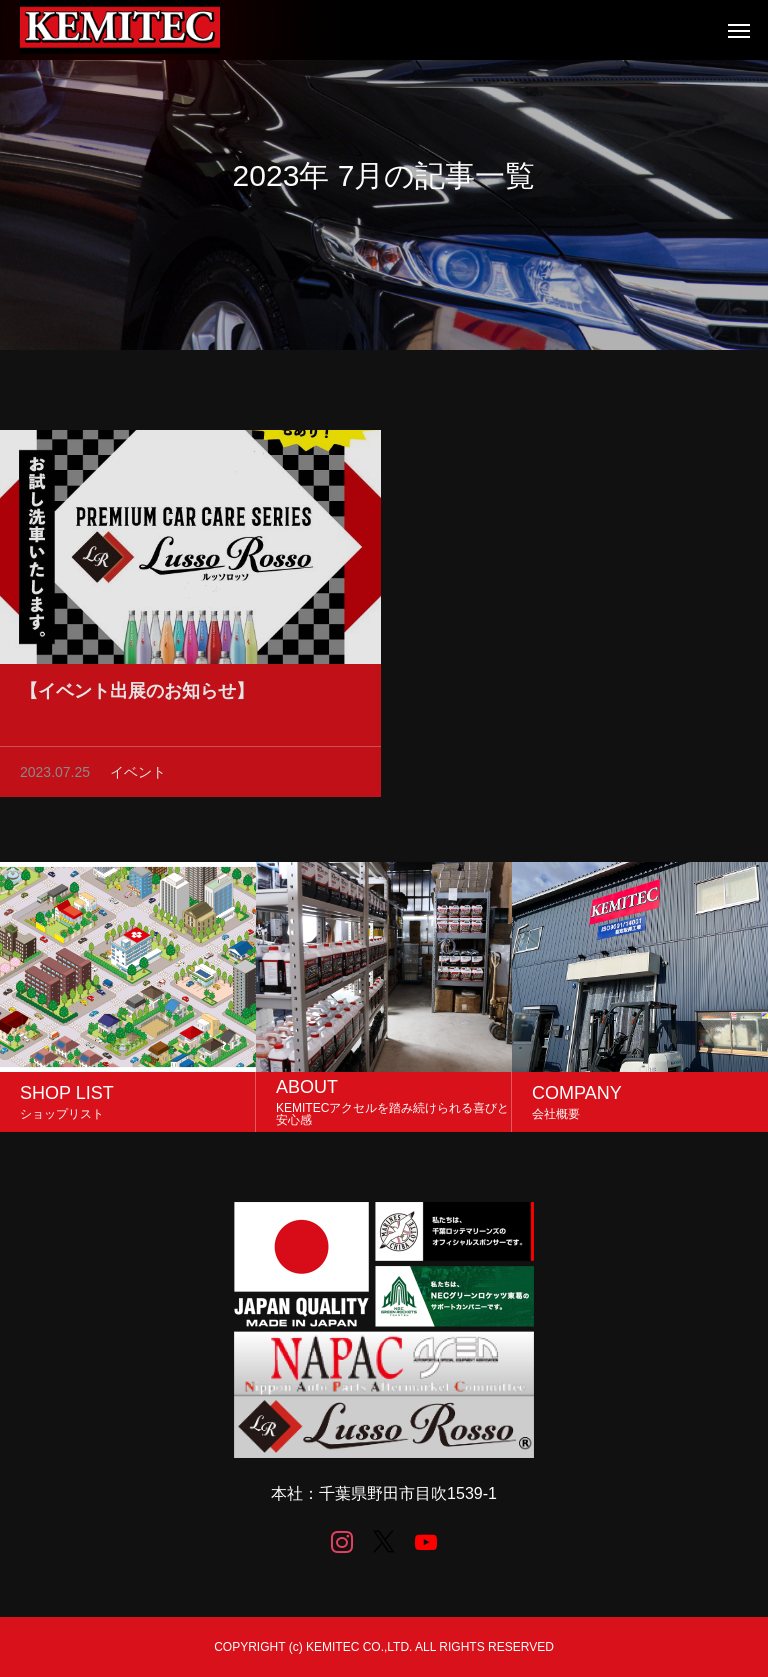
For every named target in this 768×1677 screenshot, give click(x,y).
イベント (138, 776)
